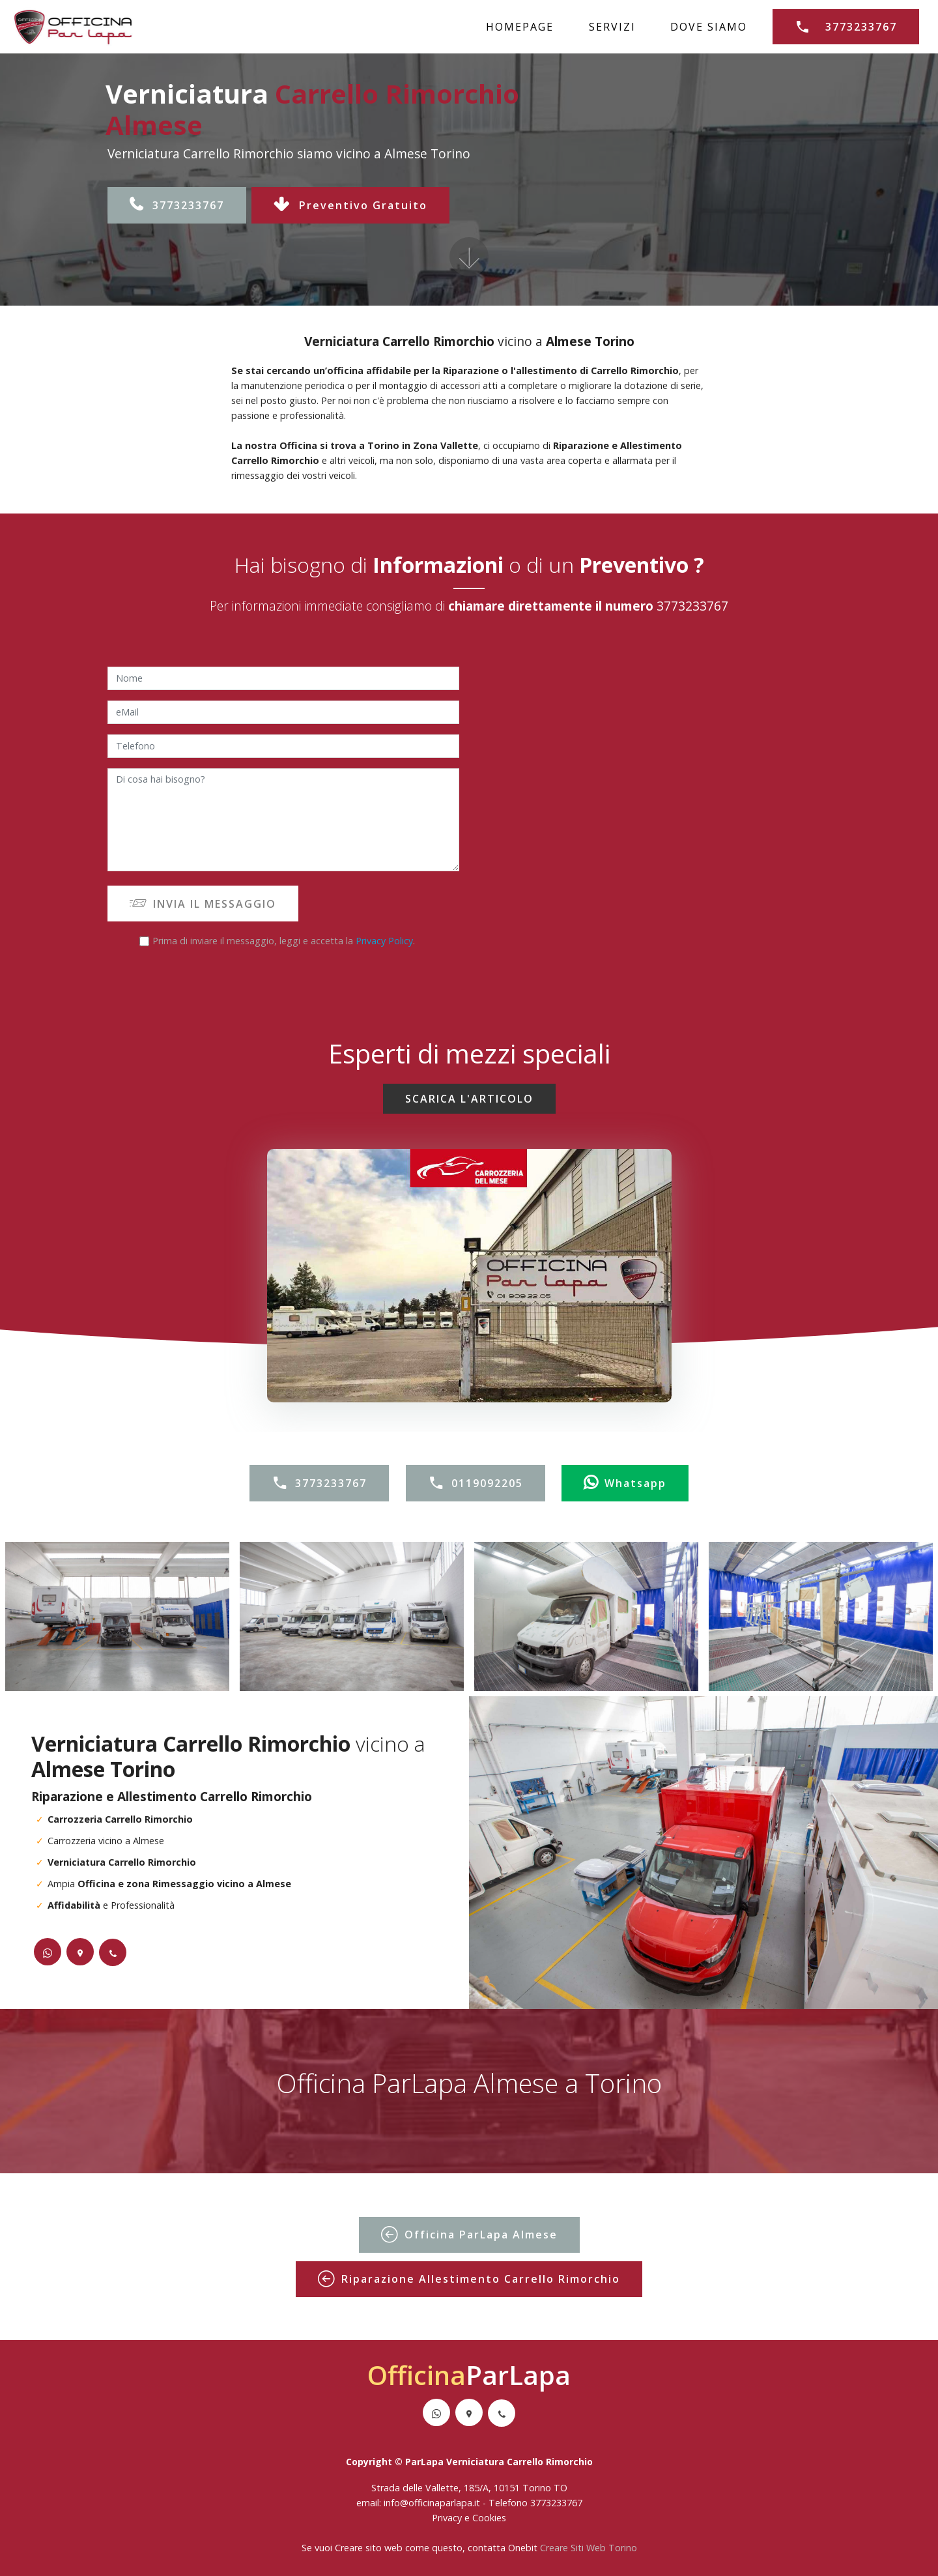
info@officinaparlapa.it (432, 2502)
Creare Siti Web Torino (588, 2547)
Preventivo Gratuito (350, 205)
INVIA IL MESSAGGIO (203, 903)
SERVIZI (612, 27)
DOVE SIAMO (708, 27)
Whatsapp (625, 1483)
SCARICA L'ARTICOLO (469, 1099)
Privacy (448, 2517)
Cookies (489, 2517)
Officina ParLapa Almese (469, 2234)
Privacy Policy (384, 940)
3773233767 (846, 27)
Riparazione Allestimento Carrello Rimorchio (469, 2278)
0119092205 (475, 1483)
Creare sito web (369, 2547)
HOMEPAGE (520, 27)
